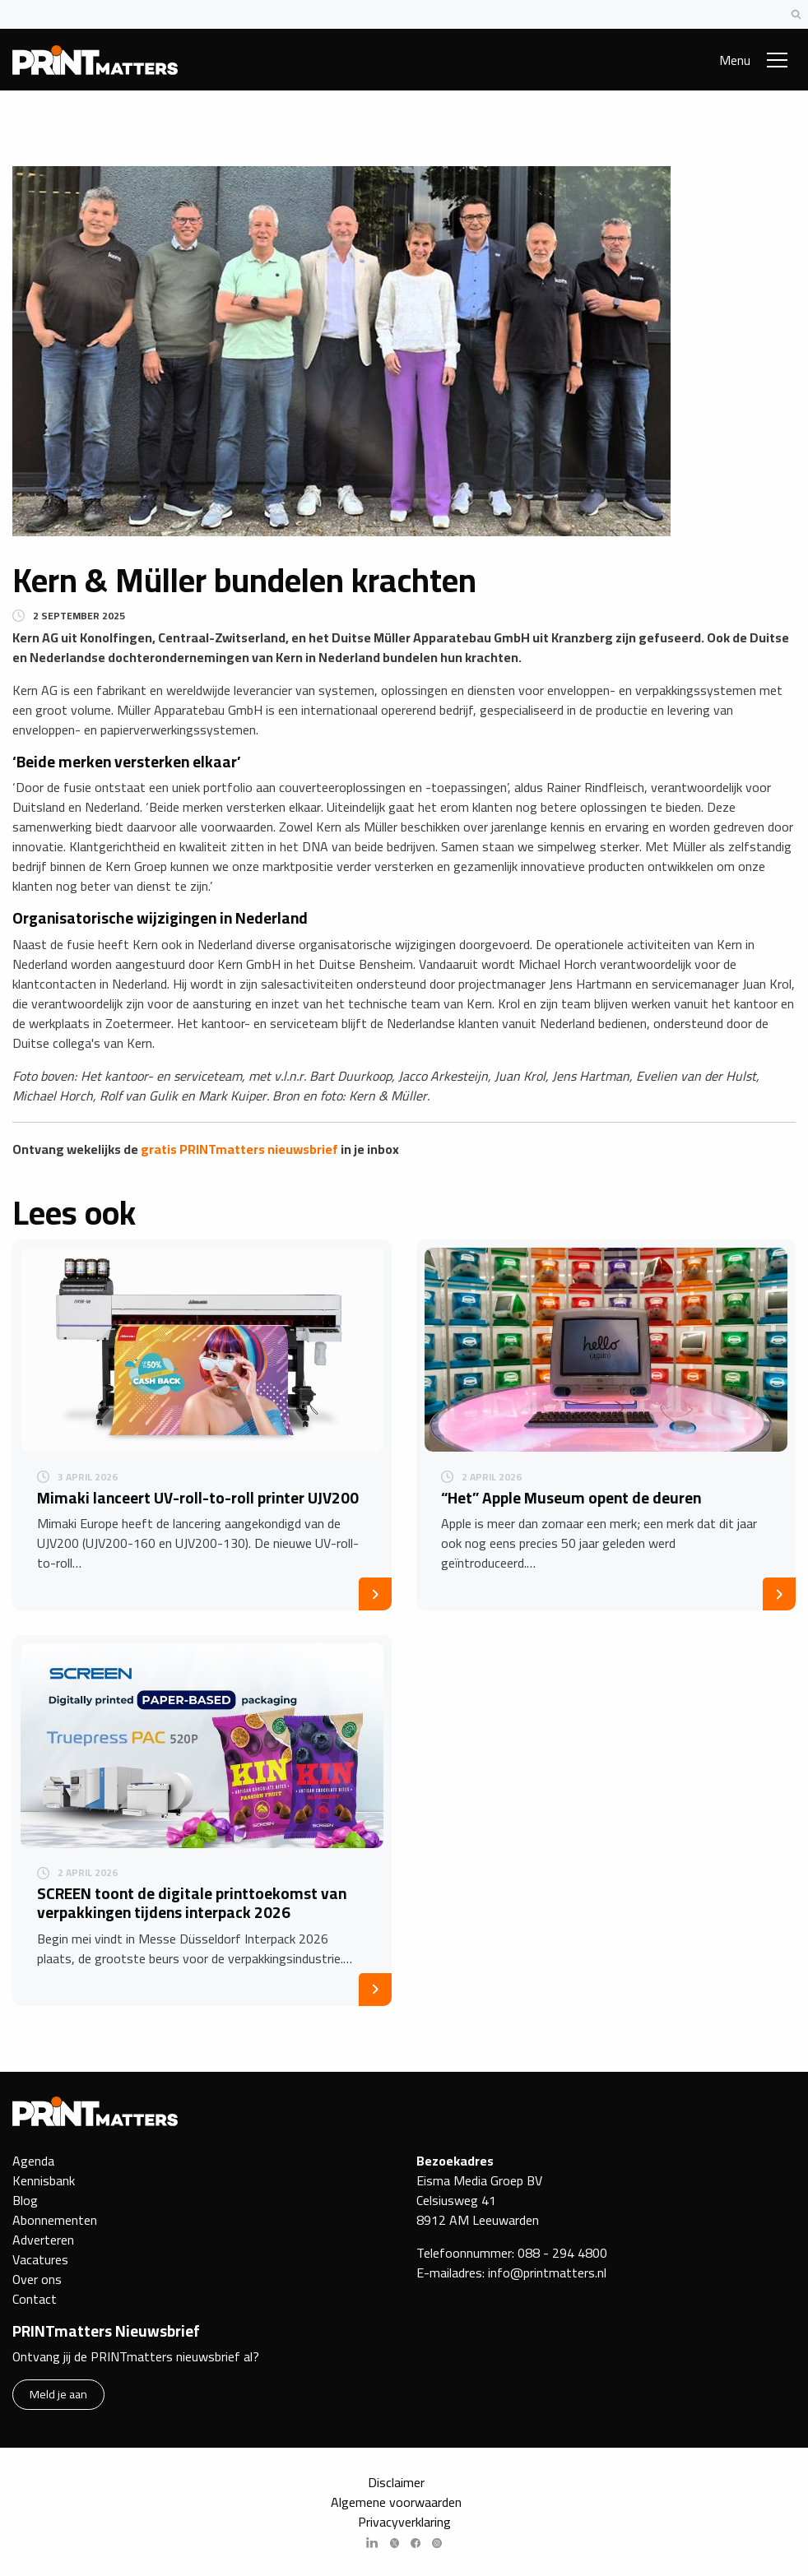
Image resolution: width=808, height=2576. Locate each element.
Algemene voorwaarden (396, 2502)
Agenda (33, 2160)
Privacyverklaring (404, 2522)
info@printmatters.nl (547, 2272)
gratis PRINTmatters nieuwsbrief (239, 1149)
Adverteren (43, 2239)
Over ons (37, 2279)
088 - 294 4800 (562, 2252)
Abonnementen (54, 2220)
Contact (34, 2298)
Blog (25, 2200)
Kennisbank (43, 2180)
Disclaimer (396, 2482)
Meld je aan (58, 2394)
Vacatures (40, 2259)
